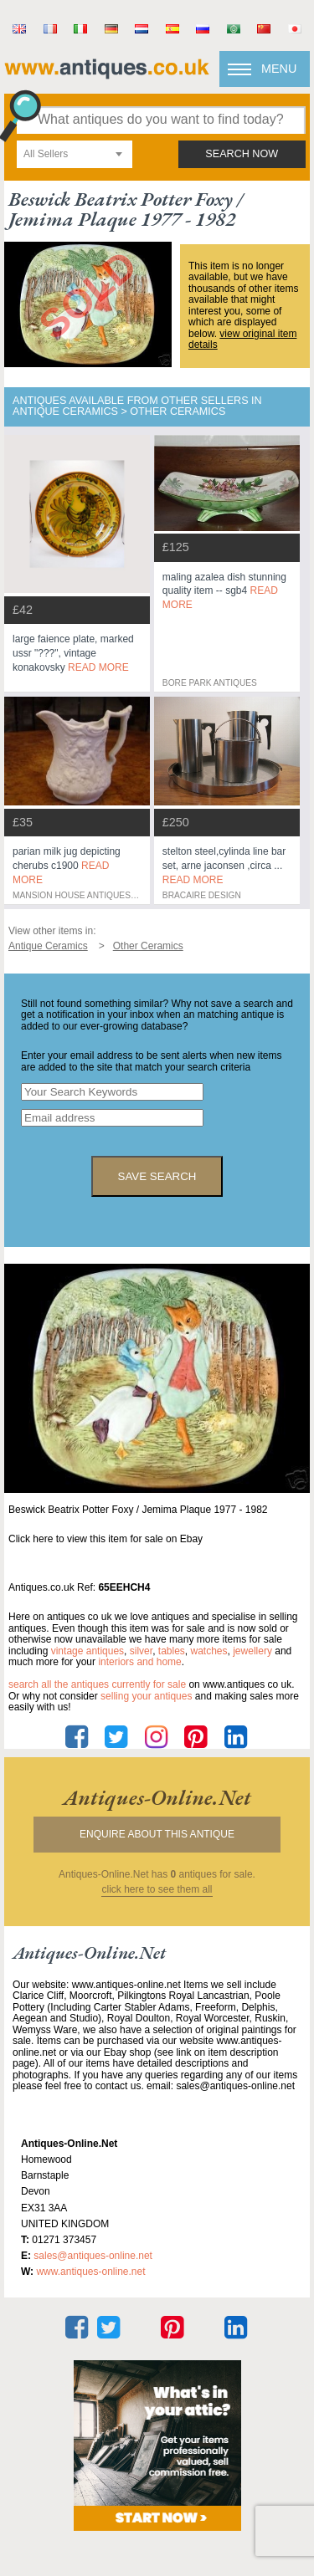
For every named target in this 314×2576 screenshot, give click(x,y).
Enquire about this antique (157, 1834)
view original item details (242, 339)
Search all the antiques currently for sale (97, 1684)
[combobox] (74, 154)
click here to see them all (156, 1889)
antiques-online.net (157, 1797)
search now (241, 154)
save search (157, 1176)
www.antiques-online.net (90, 2271)
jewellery (252, 1651)
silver (141, 1651)
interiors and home (139, 1662)
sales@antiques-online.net (92, 2256)
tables (171, 1651)
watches (209, 1651)
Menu (278, 68)
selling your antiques (146, 1696)
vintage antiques (87, 1651)
